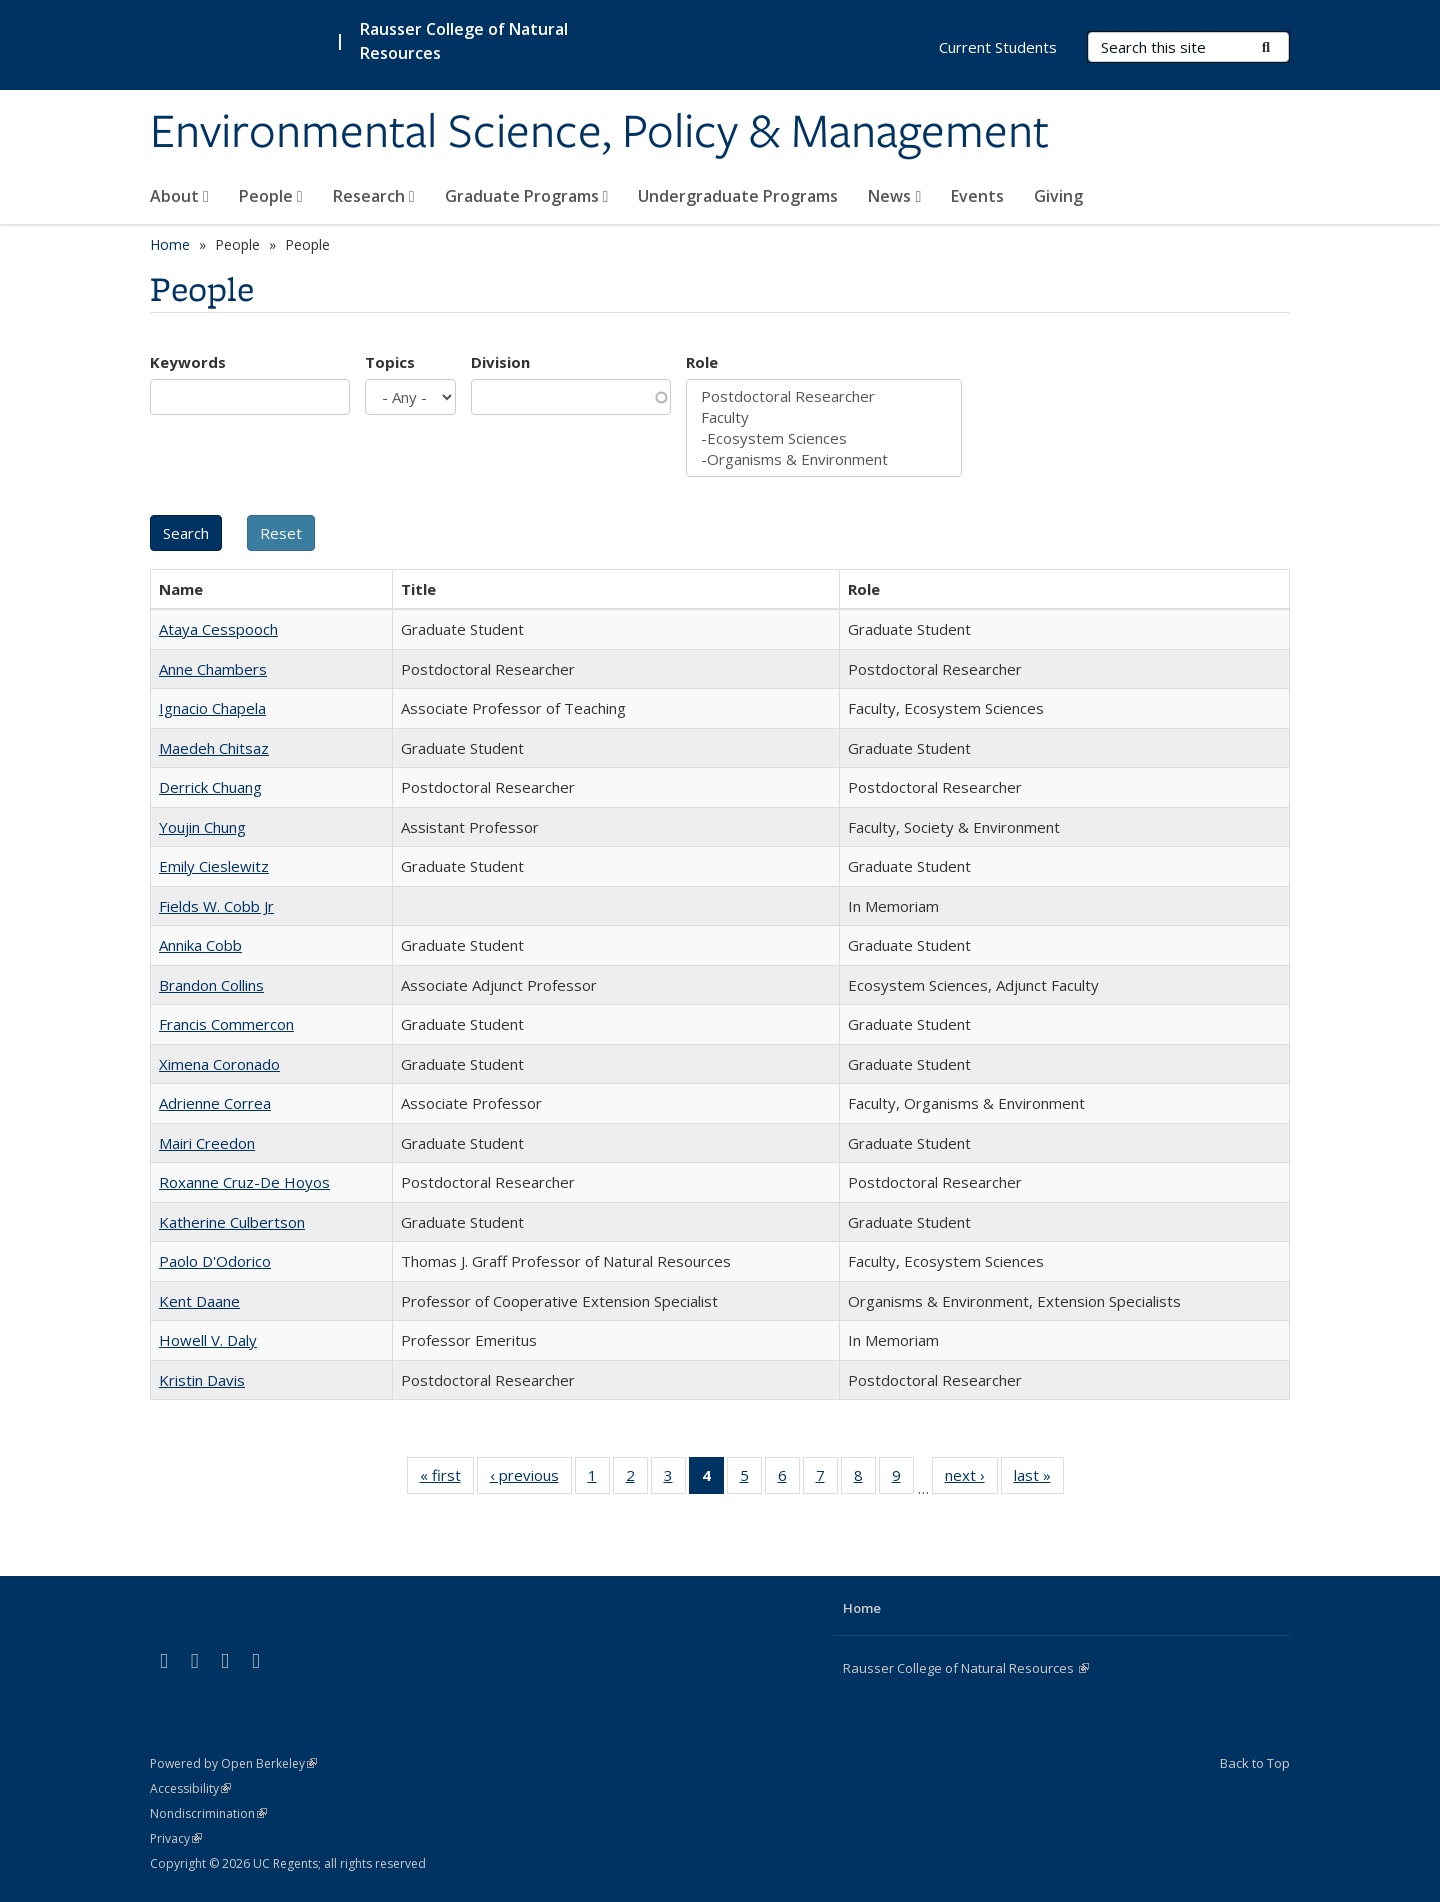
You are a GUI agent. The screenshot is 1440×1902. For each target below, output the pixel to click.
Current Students (998, 47)
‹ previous (531, 1479)
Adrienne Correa (215, 1103)
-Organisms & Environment (824, 459)
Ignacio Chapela (212, 708)
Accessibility (190, 1788)
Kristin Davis (202, 1380)
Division (500, 362)
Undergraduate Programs (738, 196)
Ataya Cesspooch (218, 629)
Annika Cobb (200, 945)
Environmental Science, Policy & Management (599, 133)
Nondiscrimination (208, 1813)
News (894, 196)
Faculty (824, 417)
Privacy (176, 1838)
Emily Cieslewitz (214, 866)
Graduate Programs (527, 196)
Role (702, 362)
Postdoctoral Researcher (824, 396)
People (271, 196)
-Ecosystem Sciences (824, 438)
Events (977, 196)
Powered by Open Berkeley (233, 1763)
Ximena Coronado (219, 1064)
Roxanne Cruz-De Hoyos (244, 1182)
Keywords (188, 362)
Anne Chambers (213, 669)
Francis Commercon (226, 1024)
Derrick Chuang (210, 787)
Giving (1058, 196)
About (179, 196)
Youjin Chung (202, 827)
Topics (390, 362)
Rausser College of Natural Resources (966, 1668)
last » (1039, 1479)
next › (971, 1479)
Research (374, 196)
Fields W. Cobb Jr (216, 906)
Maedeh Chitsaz (214, 748)
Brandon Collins (211, 985)
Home (170, 244)
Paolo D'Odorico (215, 1261)
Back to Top (1255, 1763)
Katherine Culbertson (232, 1222)
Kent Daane (199, 1301)
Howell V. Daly (208, 1340)
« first (447, 1479)
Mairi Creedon (207, 1143)
